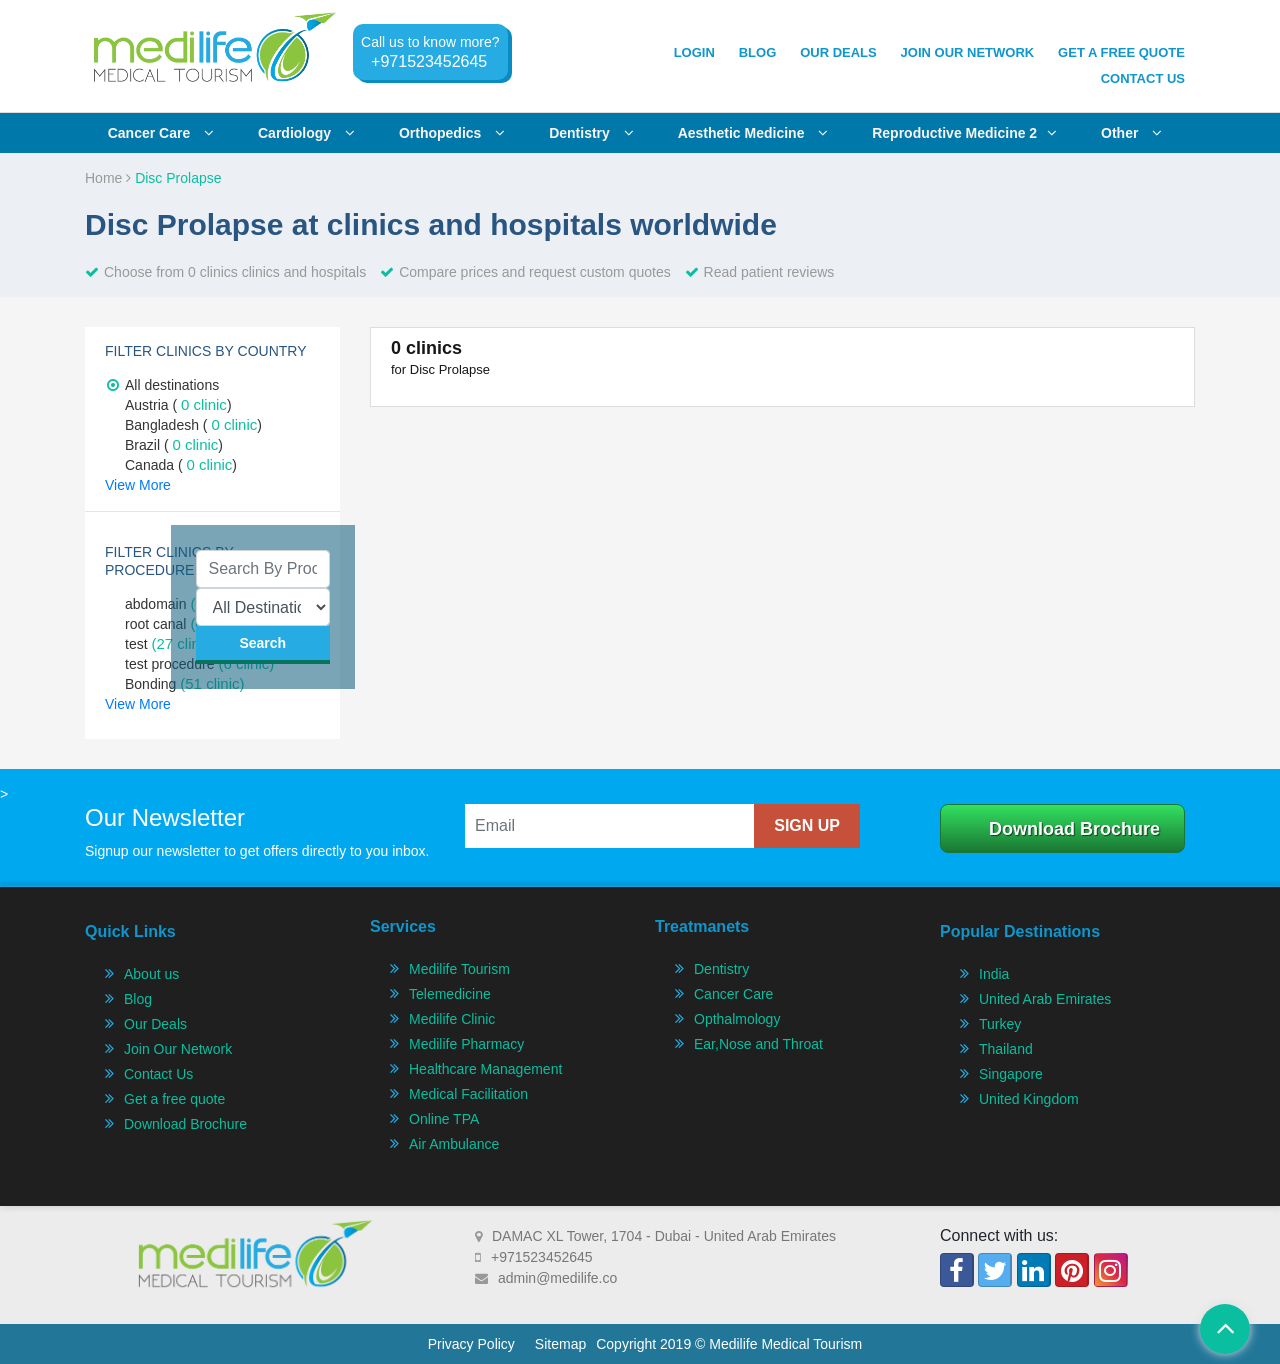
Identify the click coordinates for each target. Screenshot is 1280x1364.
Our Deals (838, 52)
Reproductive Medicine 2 (964, 133)
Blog (758, 52)
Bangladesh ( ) (193, 425)
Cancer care (161, 133)
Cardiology (306, 133)
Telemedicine (450, 994)
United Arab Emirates (1045, 999)
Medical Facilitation (468, 1094)
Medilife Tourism (459, 969)
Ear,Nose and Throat (758, 1044)
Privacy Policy (471, 1344)
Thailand (1006, 1049)
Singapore (1011, 1074)
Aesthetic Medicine (753, 133)
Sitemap (560, 1344)
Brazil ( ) (174, 445)
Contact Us (1143, 78)
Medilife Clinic (452, 1019)
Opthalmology (737, 1019)
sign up (807, 825)
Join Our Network (178, 1049)
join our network (968, 52)
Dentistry (591, 133)
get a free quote (1121, 52)
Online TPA (444, 1119)
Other (1131, 133)
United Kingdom (1029, 1099)
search (262, 643)
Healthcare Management (485, 1069)
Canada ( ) (181, 465)
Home (108, 178)
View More (138, 485)
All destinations (163, 385)
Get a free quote (174, 1099)
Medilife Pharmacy (466, 1044)
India (994, 974)
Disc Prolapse (178, 178)
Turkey (1000, 1024)
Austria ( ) (178, 405)
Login (694, 52)
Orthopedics (452, 133)
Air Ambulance (454, 1144)
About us (151, 974)
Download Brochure (1074, 829)
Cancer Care (733, 994)
